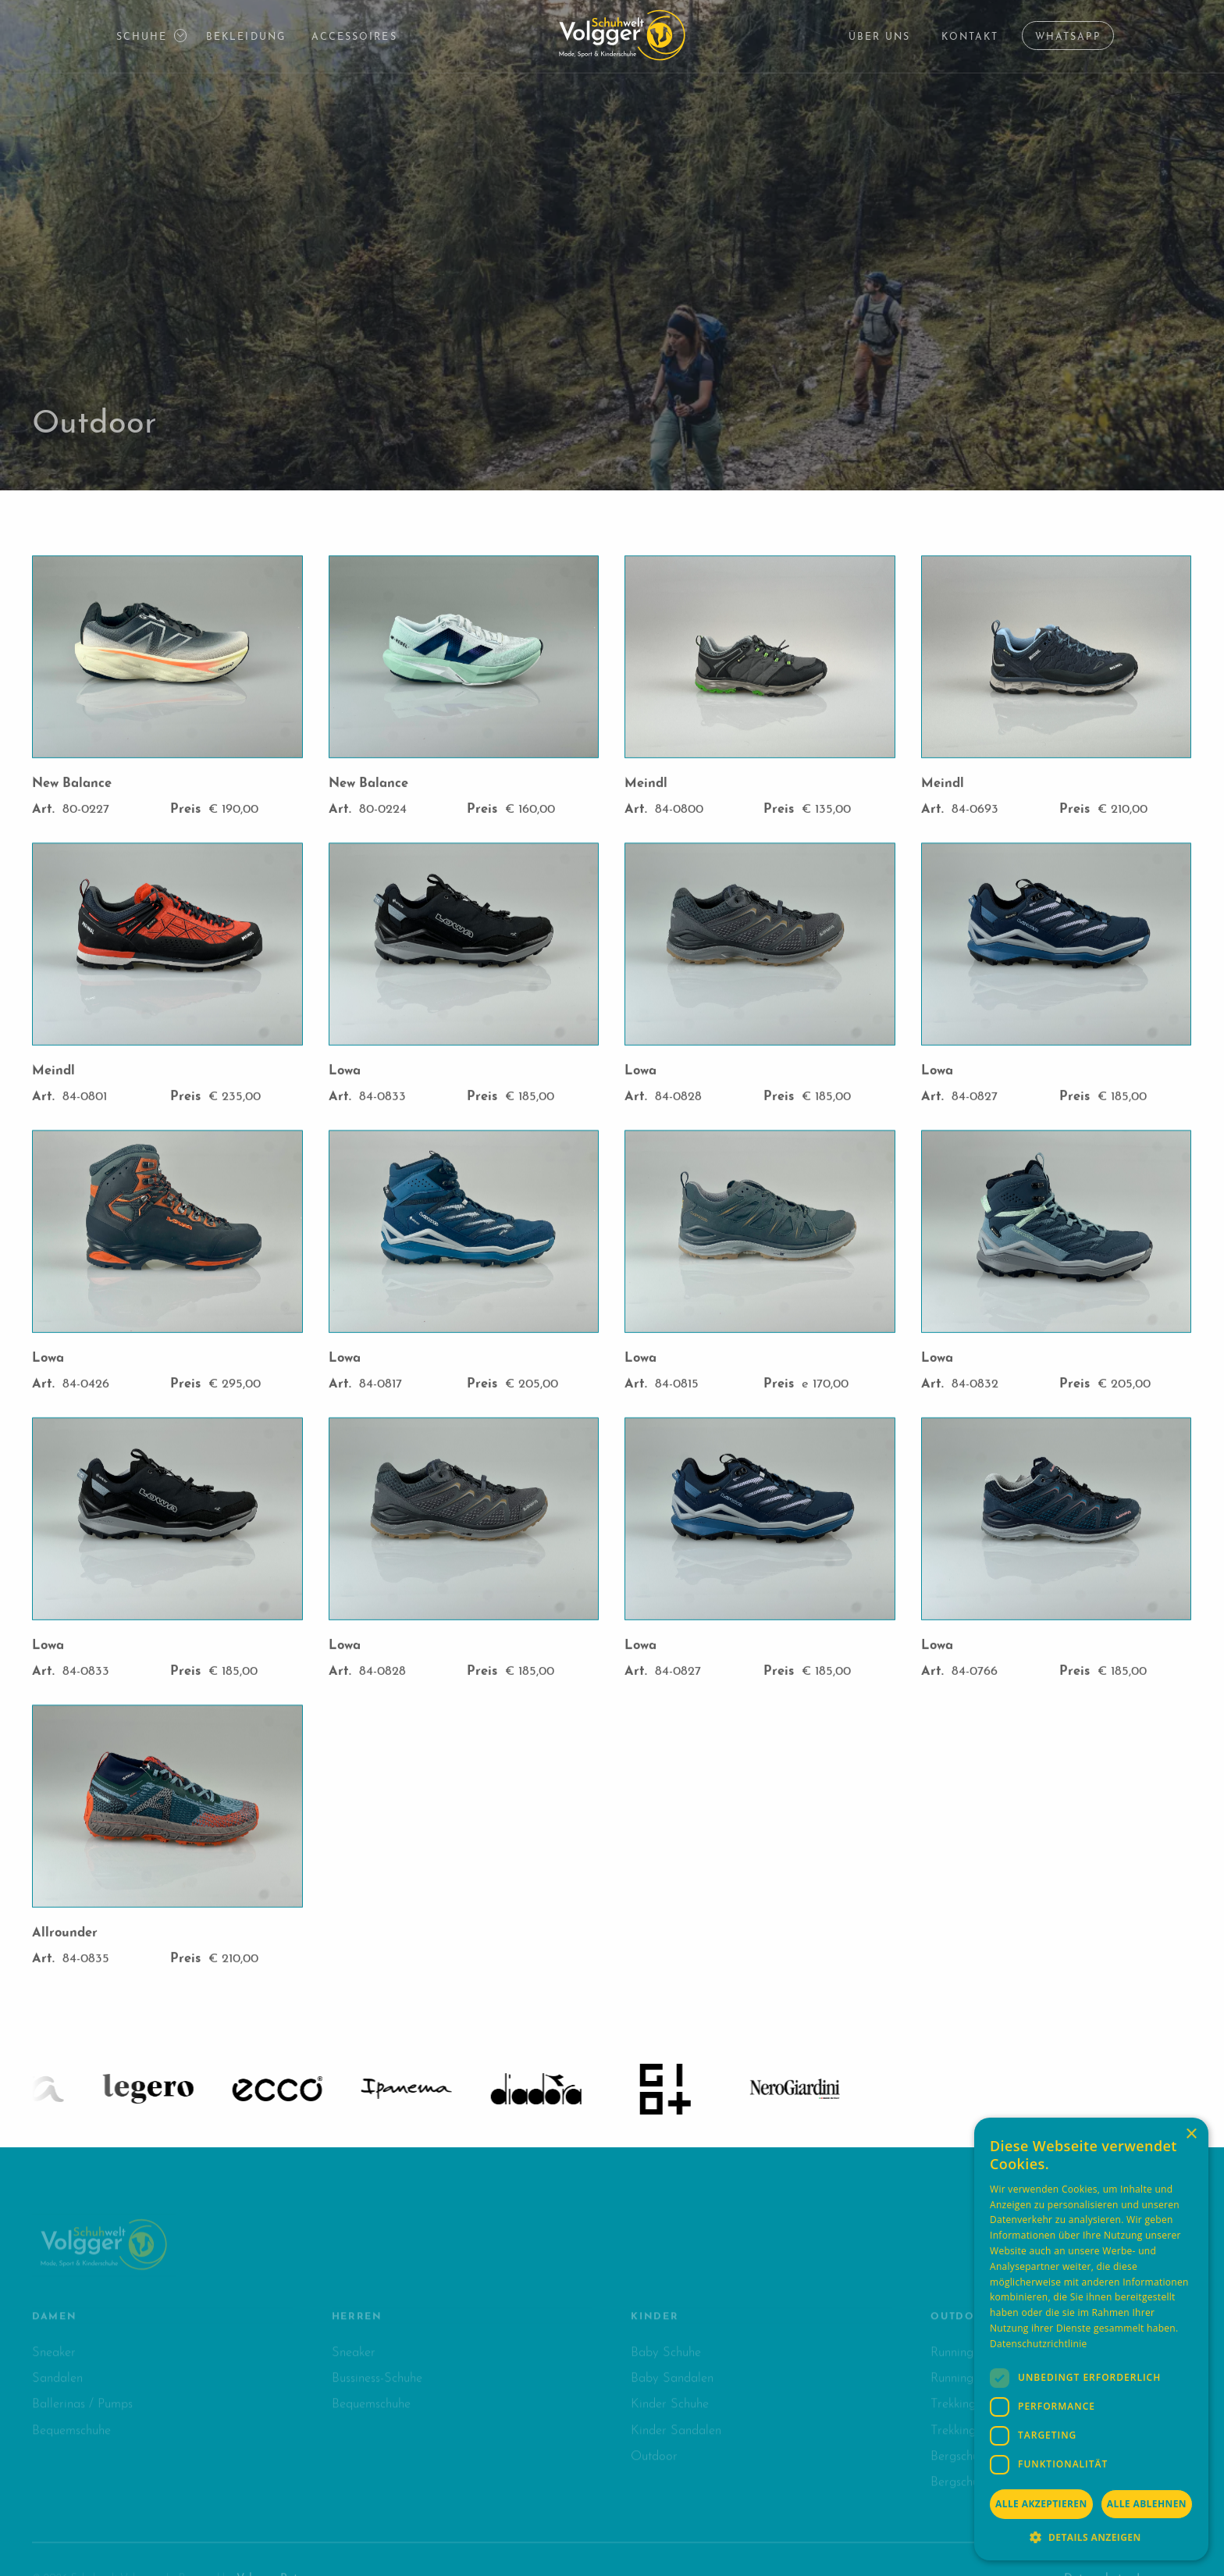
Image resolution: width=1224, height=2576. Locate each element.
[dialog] (1091, 2339)
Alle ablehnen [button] (1147, 2503)
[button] (149, 35)
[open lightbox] (167, 656)
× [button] (1191, 2134)
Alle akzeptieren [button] (1041, 2503)
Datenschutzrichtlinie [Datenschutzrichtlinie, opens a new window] (1038, 2343)
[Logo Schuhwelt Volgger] (622, 35)
